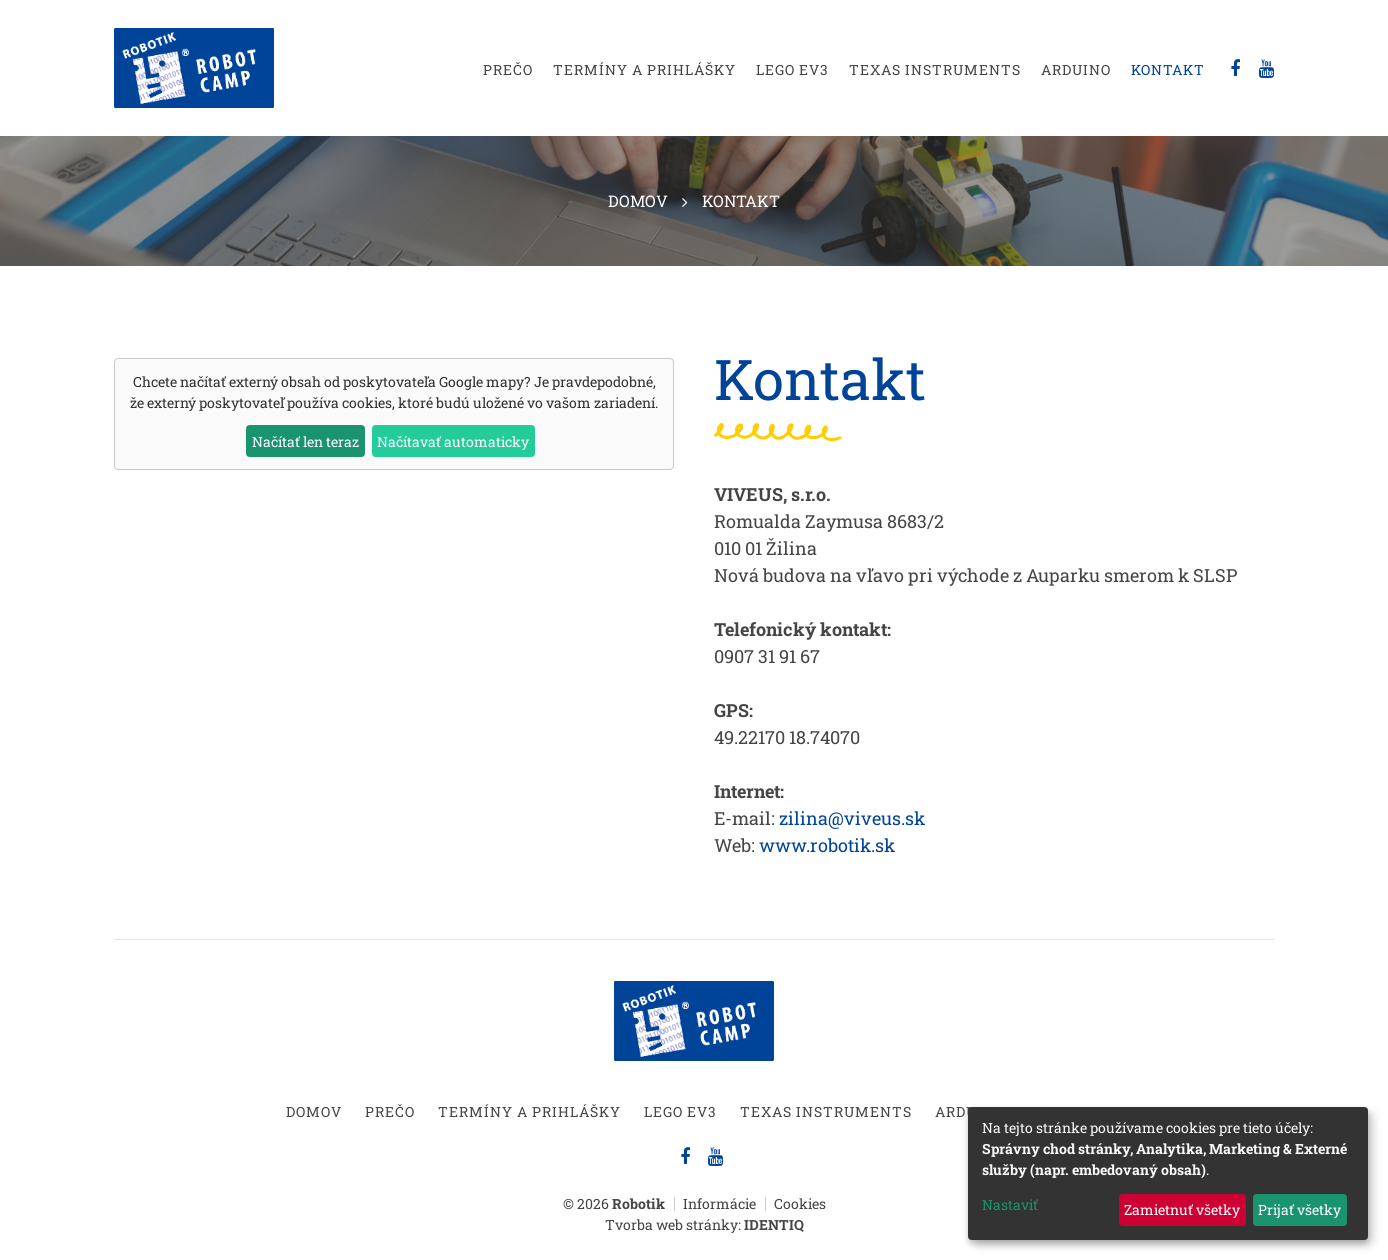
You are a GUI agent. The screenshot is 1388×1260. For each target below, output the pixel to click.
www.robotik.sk (827, 845)
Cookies (800, 1203)
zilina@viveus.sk (852, 818)
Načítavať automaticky (453, 441)
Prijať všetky (1299, 1209)
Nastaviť (1010, 1204)
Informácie (719, 1203)
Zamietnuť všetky (1182, 1209)
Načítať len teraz (305, 441)
